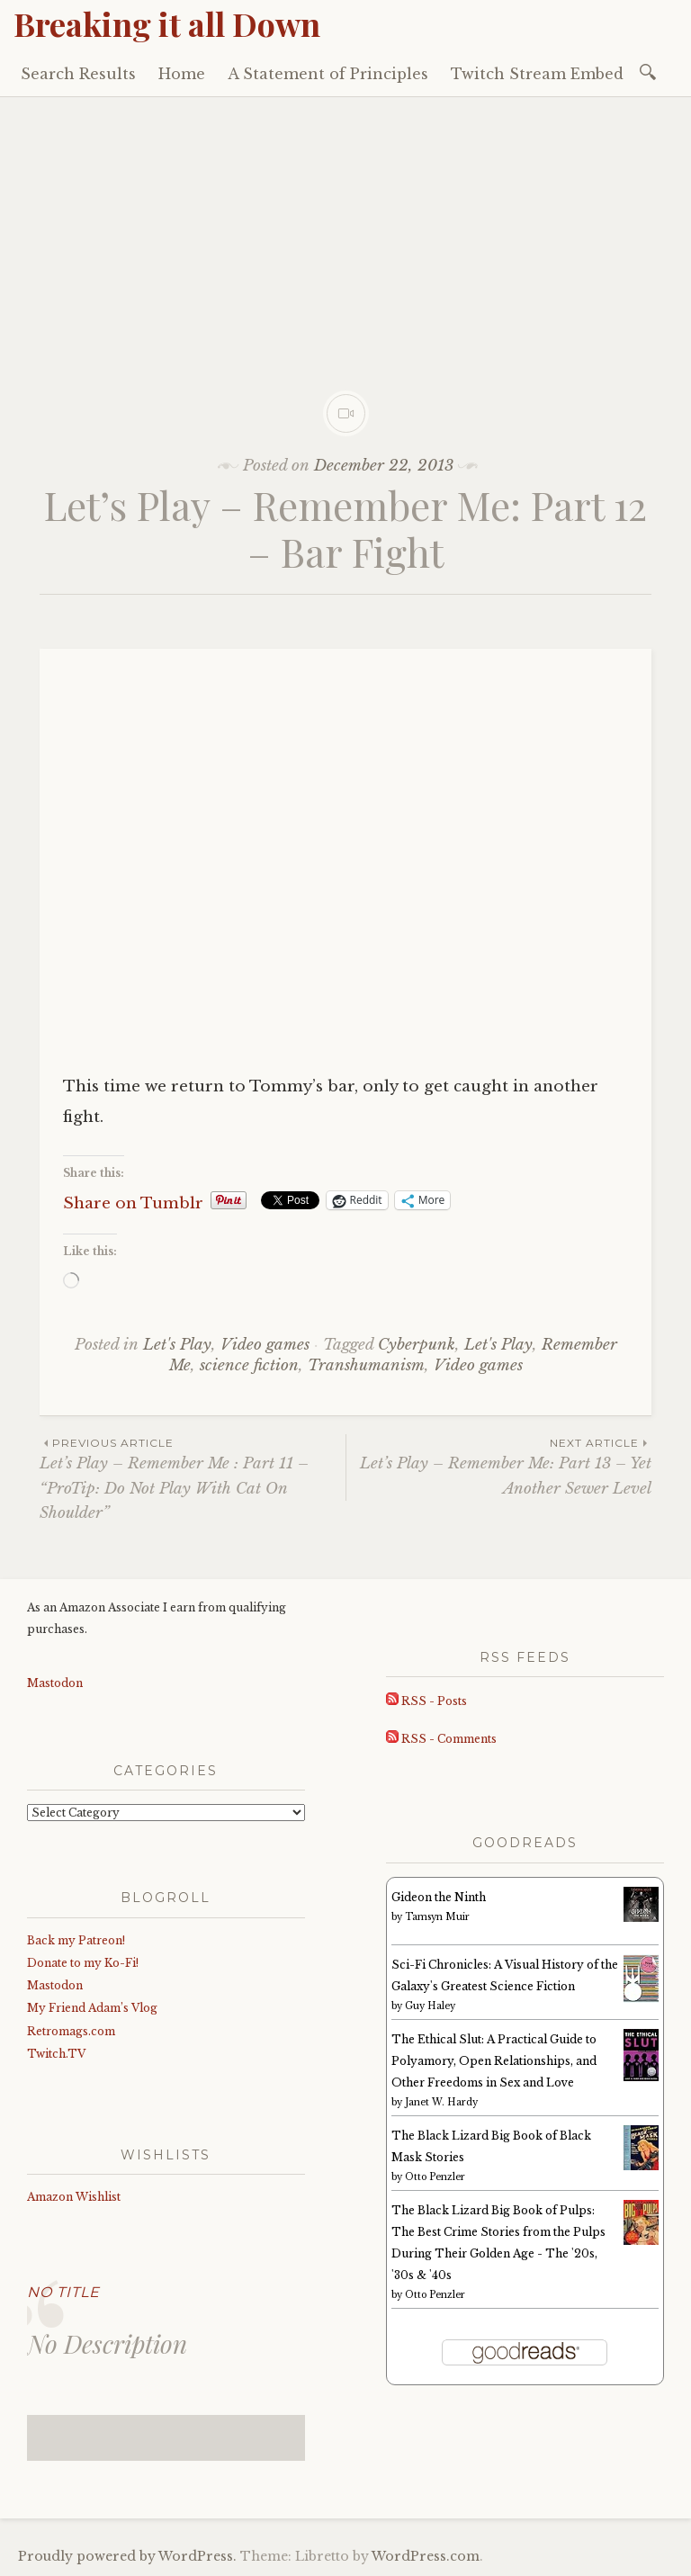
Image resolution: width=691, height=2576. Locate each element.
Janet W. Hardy (441, 2102)
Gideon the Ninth (438, 1897)
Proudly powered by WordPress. (127, 2556)
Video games (265, 1344)
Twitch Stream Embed (537, 74)
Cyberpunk (416, 1344)
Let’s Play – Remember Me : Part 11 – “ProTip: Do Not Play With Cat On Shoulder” (193, 1478)
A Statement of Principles (328, 74)
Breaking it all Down (166, 23)
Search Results (78, 74)
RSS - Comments (441, 1739)
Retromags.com (71, 2031)
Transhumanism (366, 1365)
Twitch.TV (56, 2053)
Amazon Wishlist (74, 2197)
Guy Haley (430, 2006)
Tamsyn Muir (437, 1917)
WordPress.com (426, 2556)
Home (181, 74)
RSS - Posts (426, 1701)
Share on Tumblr (133, 1200)
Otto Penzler (435, 2177)
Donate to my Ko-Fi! (83, 1963)
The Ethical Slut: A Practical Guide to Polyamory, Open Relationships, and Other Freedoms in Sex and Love (494, 2061)
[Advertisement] (345, 232)
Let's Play (177, 1344)
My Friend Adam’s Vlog (92, 2008)
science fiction (249, 1365)
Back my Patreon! (76, 1940)
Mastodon (55, 1683)
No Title (63, 2292)
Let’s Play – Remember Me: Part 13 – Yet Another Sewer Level (498, 1465)
